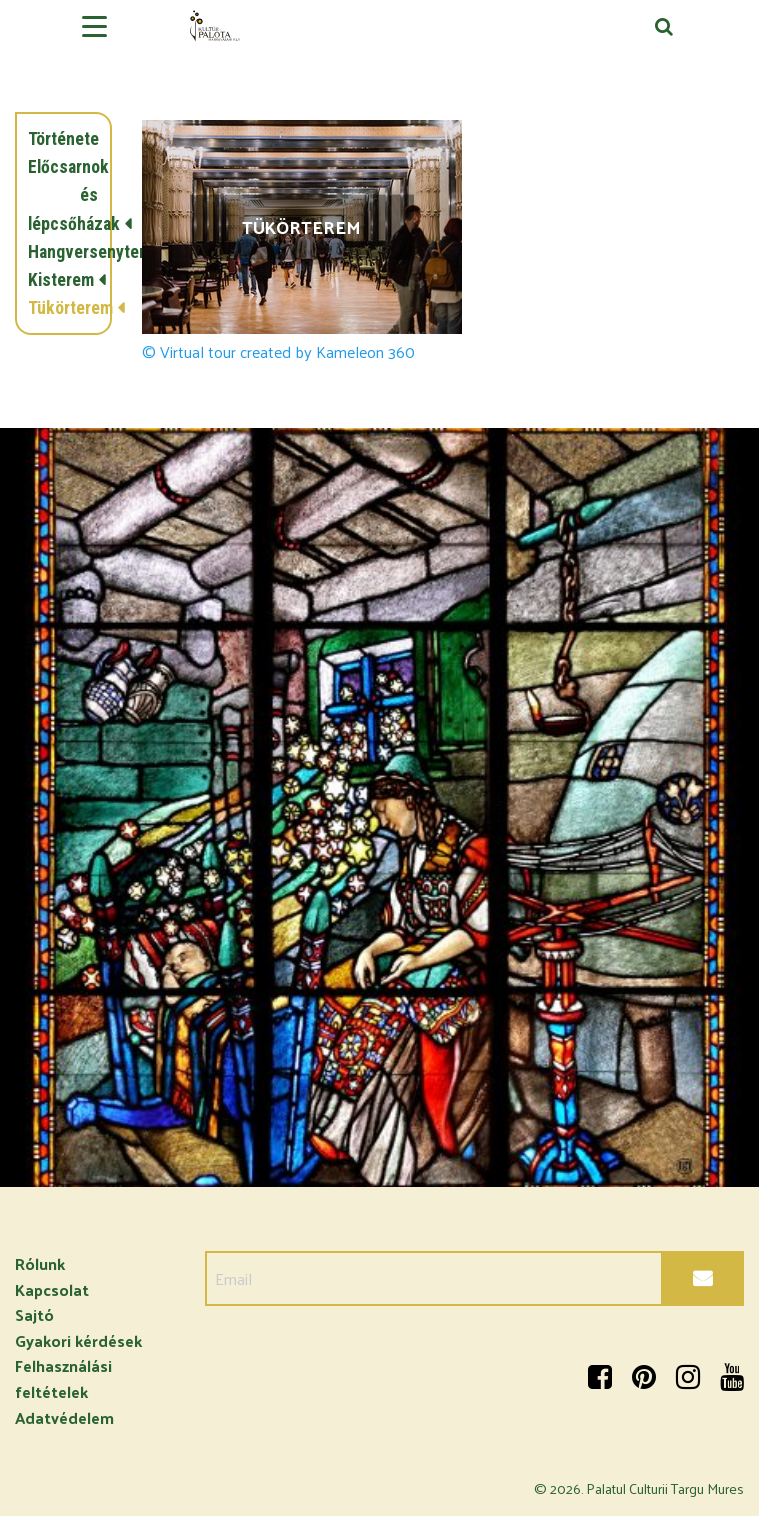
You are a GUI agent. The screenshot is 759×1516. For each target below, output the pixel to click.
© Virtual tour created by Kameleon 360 (278, 352)
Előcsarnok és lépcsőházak (63, 195)
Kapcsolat (52, 1289)
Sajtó (34, 1314)
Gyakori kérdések (78, 1340)
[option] (379, 807)
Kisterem (61, 280)
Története (63, 139)
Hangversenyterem (63, 252)
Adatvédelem (64, 1417)
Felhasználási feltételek (63, 1378)
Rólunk (40, 1263)
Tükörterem (63, 308)
